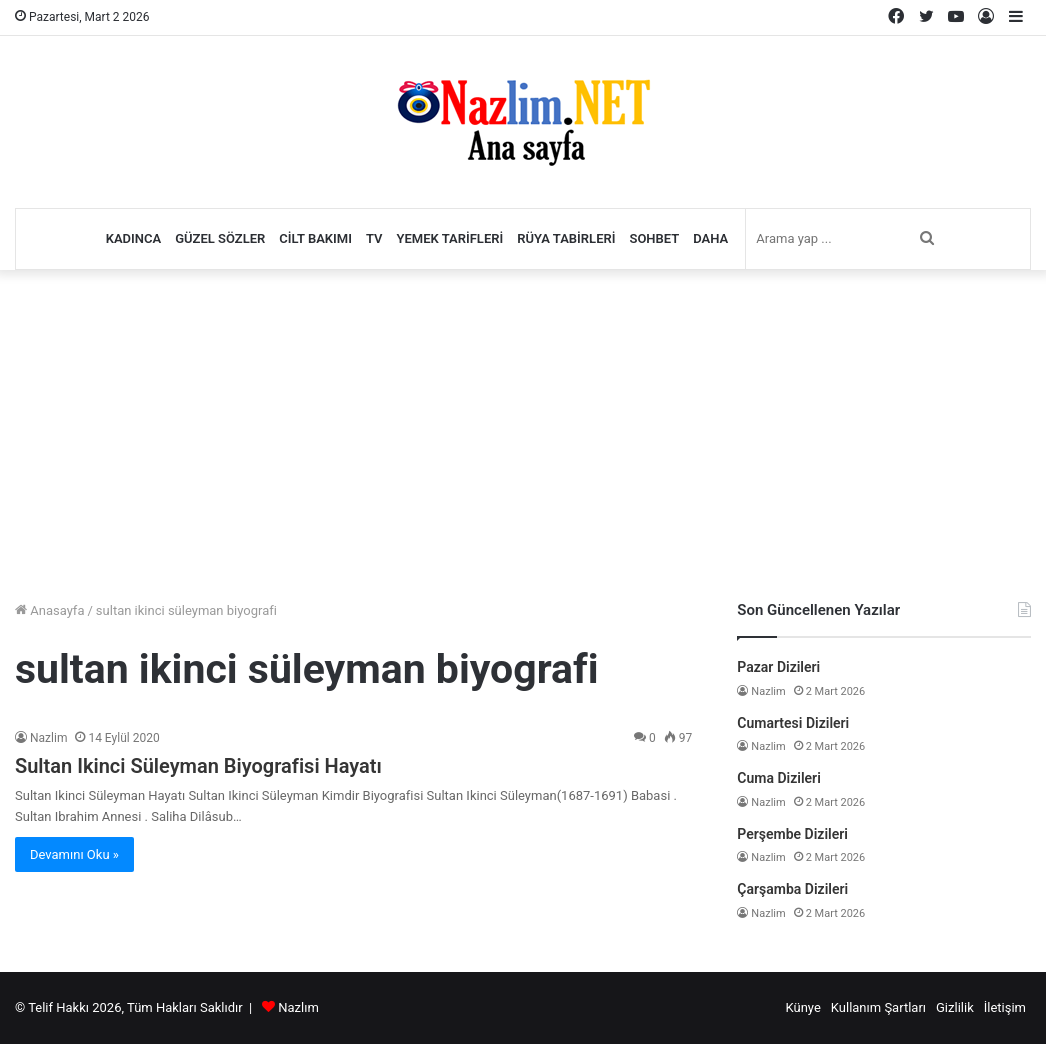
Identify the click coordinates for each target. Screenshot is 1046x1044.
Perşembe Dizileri (792, 834)
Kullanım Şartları (878, 1007)
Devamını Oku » (74, 854)
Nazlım (298, 1007)
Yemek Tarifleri (450, 238)
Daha (710, 238)
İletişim (1005, 1007)
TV (374, 238)
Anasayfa (49, 610)
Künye (802, 1007)
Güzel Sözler (220, 238)
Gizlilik (955, 1007)
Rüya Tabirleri (566, 238)
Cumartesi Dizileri (793, 723)
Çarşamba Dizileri (792, 889)
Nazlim (48, 738)
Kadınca (134, 238)
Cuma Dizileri (778, 778)
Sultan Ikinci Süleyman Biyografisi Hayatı (198, 766)
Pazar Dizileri (778, 667)
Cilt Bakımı (315, 238)
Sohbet (654, 238)
